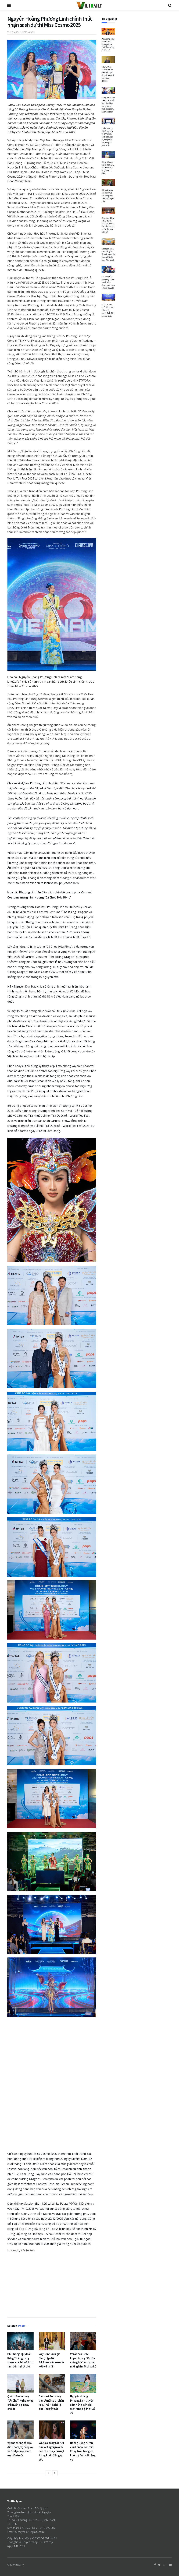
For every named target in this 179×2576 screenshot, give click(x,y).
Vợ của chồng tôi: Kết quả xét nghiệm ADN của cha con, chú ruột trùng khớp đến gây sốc (51, 2451)
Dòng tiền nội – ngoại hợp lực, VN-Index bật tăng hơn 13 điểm (108, 168)
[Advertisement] (51, 2285)
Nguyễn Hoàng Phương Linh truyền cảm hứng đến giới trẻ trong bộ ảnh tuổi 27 (82, 2404)
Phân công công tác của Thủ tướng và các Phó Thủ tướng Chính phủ (108, 44)
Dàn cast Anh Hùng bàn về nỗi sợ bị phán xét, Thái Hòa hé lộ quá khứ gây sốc (51, 2402)
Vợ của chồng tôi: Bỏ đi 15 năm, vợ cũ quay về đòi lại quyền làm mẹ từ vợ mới (20, 2449)
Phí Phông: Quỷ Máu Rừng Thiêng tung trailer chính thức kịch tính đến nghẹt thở (20, 2360)
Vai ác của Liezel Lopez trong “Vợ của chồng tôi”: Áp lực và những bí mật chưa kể (83, 2360)
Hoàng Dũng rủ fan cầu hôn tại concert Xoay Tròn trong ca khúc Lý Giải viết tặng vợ (83, 2451)
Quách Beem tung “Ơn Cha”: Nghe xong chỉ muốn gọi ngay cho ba (20, 2402)
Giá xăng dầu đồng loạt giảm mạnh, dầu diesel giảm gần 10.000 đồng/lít (108, 282)
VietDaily (19, 2564)
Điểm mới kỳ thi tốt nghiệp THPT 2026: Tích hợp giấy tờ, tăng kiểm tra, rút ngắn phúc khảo (107, 137)
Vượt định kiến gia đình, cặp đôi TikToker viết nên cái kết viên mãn (51, 2360)
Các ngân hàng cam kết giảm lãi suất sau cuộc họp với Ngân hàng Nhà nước (108, 254)
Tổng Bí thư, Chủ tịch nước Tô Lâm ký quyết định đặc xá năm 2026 (108, 310)
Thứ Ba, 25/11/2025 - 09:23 (21, 32)
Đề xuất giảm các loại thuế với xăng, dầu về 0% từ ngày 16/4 (108, 196)
